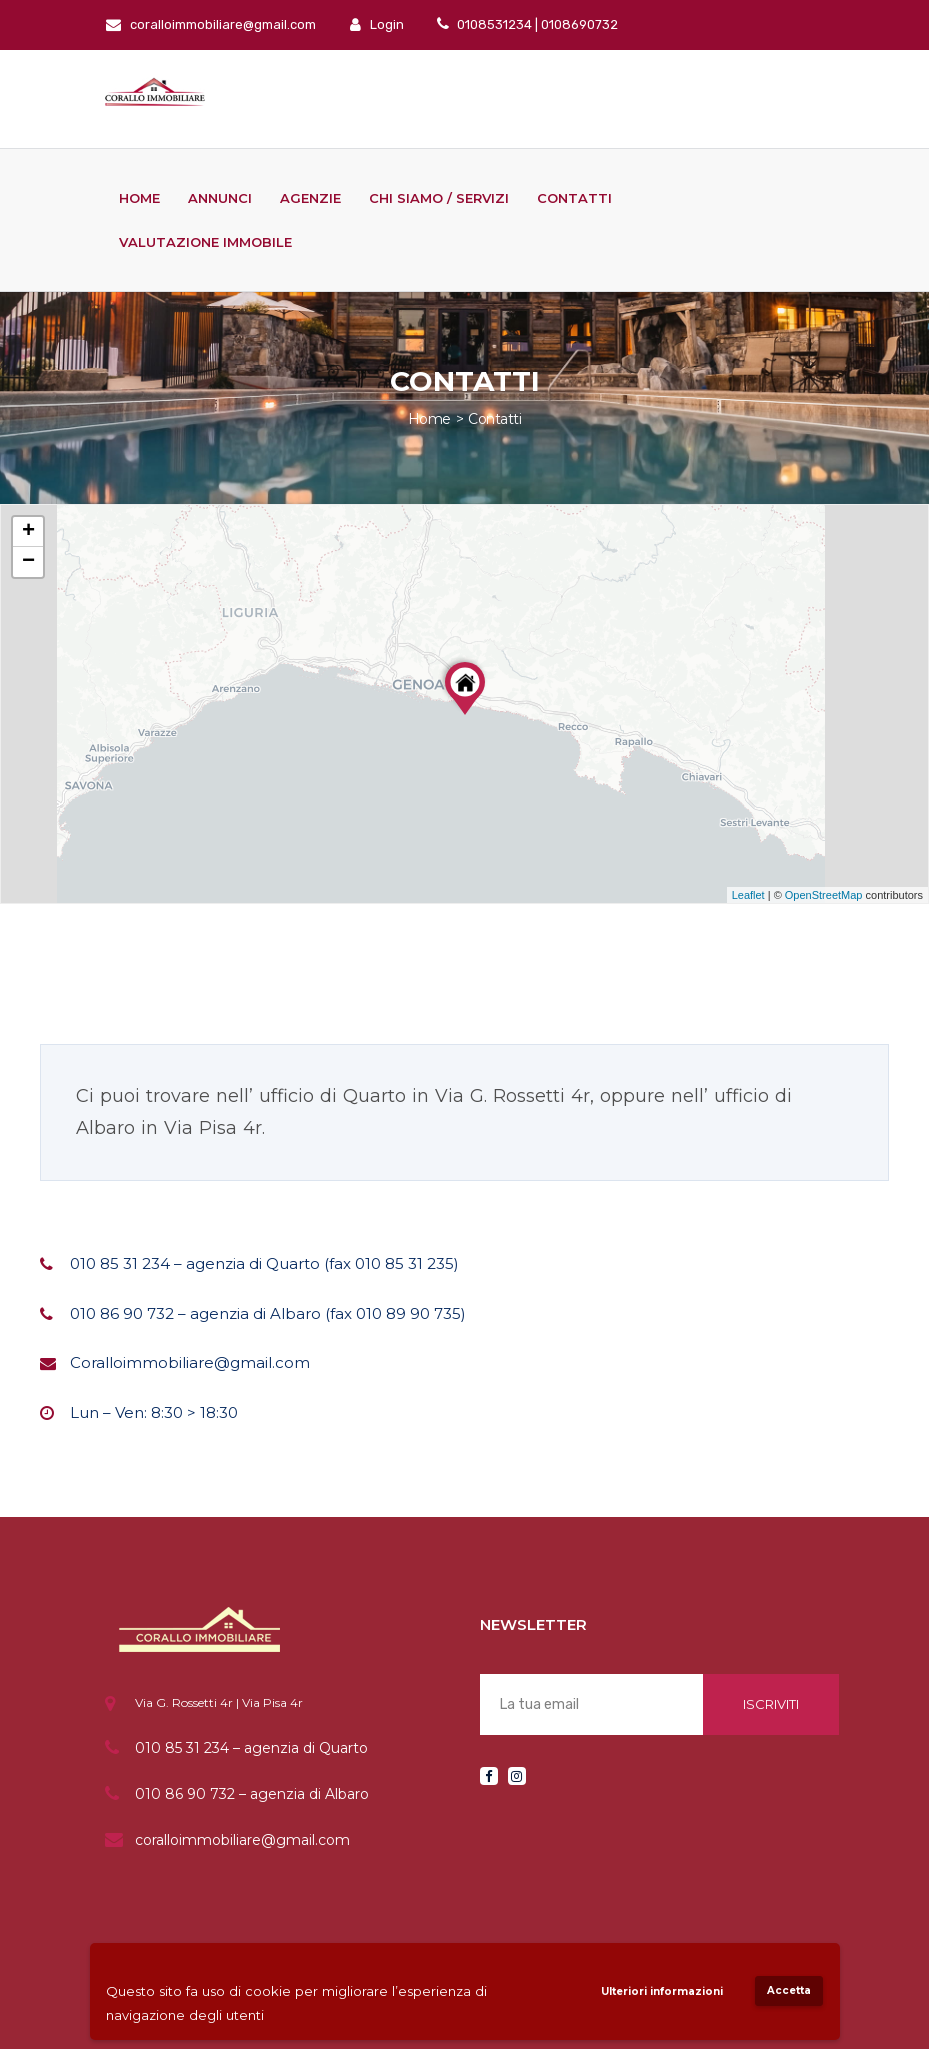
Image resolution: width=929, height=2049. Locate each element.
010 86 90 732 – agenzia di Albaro (252, 1794)
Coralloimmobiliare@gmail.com (190, 1362)
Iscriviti (771, 1704)
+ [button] (28, 532)
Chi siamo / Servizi (439, 198)
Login (377, 24)
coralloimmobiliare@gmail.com (211, 24)
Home (139, 198)
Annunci (220, 198)
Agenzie (310, 198)
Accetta (789, 1990)
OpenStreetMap (824, 895)
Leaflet (748, 895)
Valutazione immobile (205, 242)
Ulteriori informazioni (662, 1991)
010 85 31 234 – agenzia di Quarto (251, 1748)
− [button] (28, 562)
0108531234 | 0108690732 (536, 24)
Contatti (574, 198)
